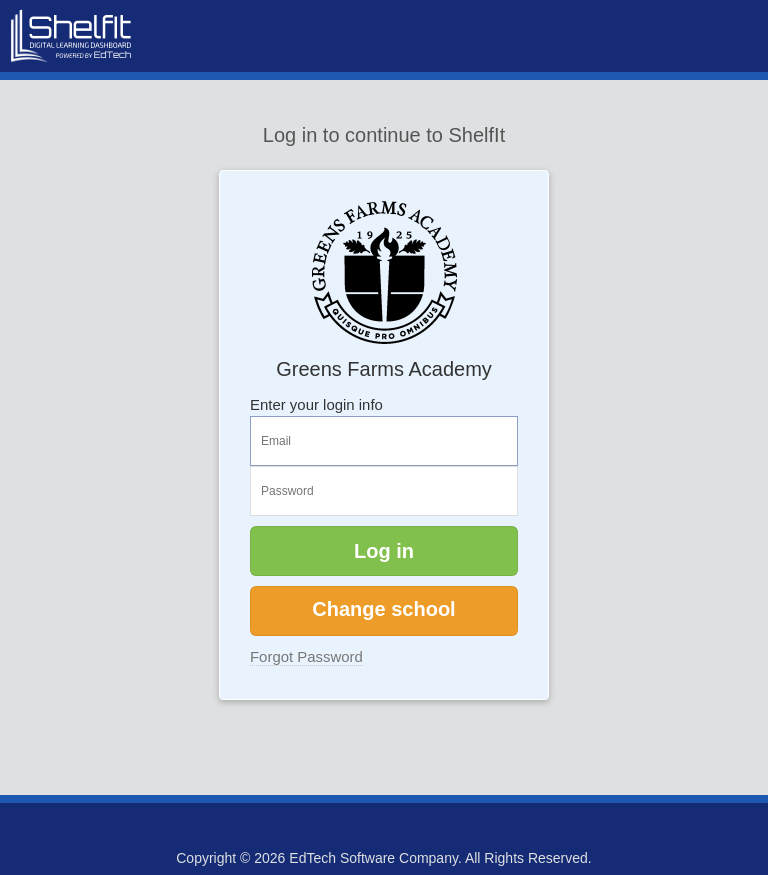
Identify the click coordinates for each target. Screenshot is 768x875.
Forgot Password (306, 656)
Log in (384, 551)
